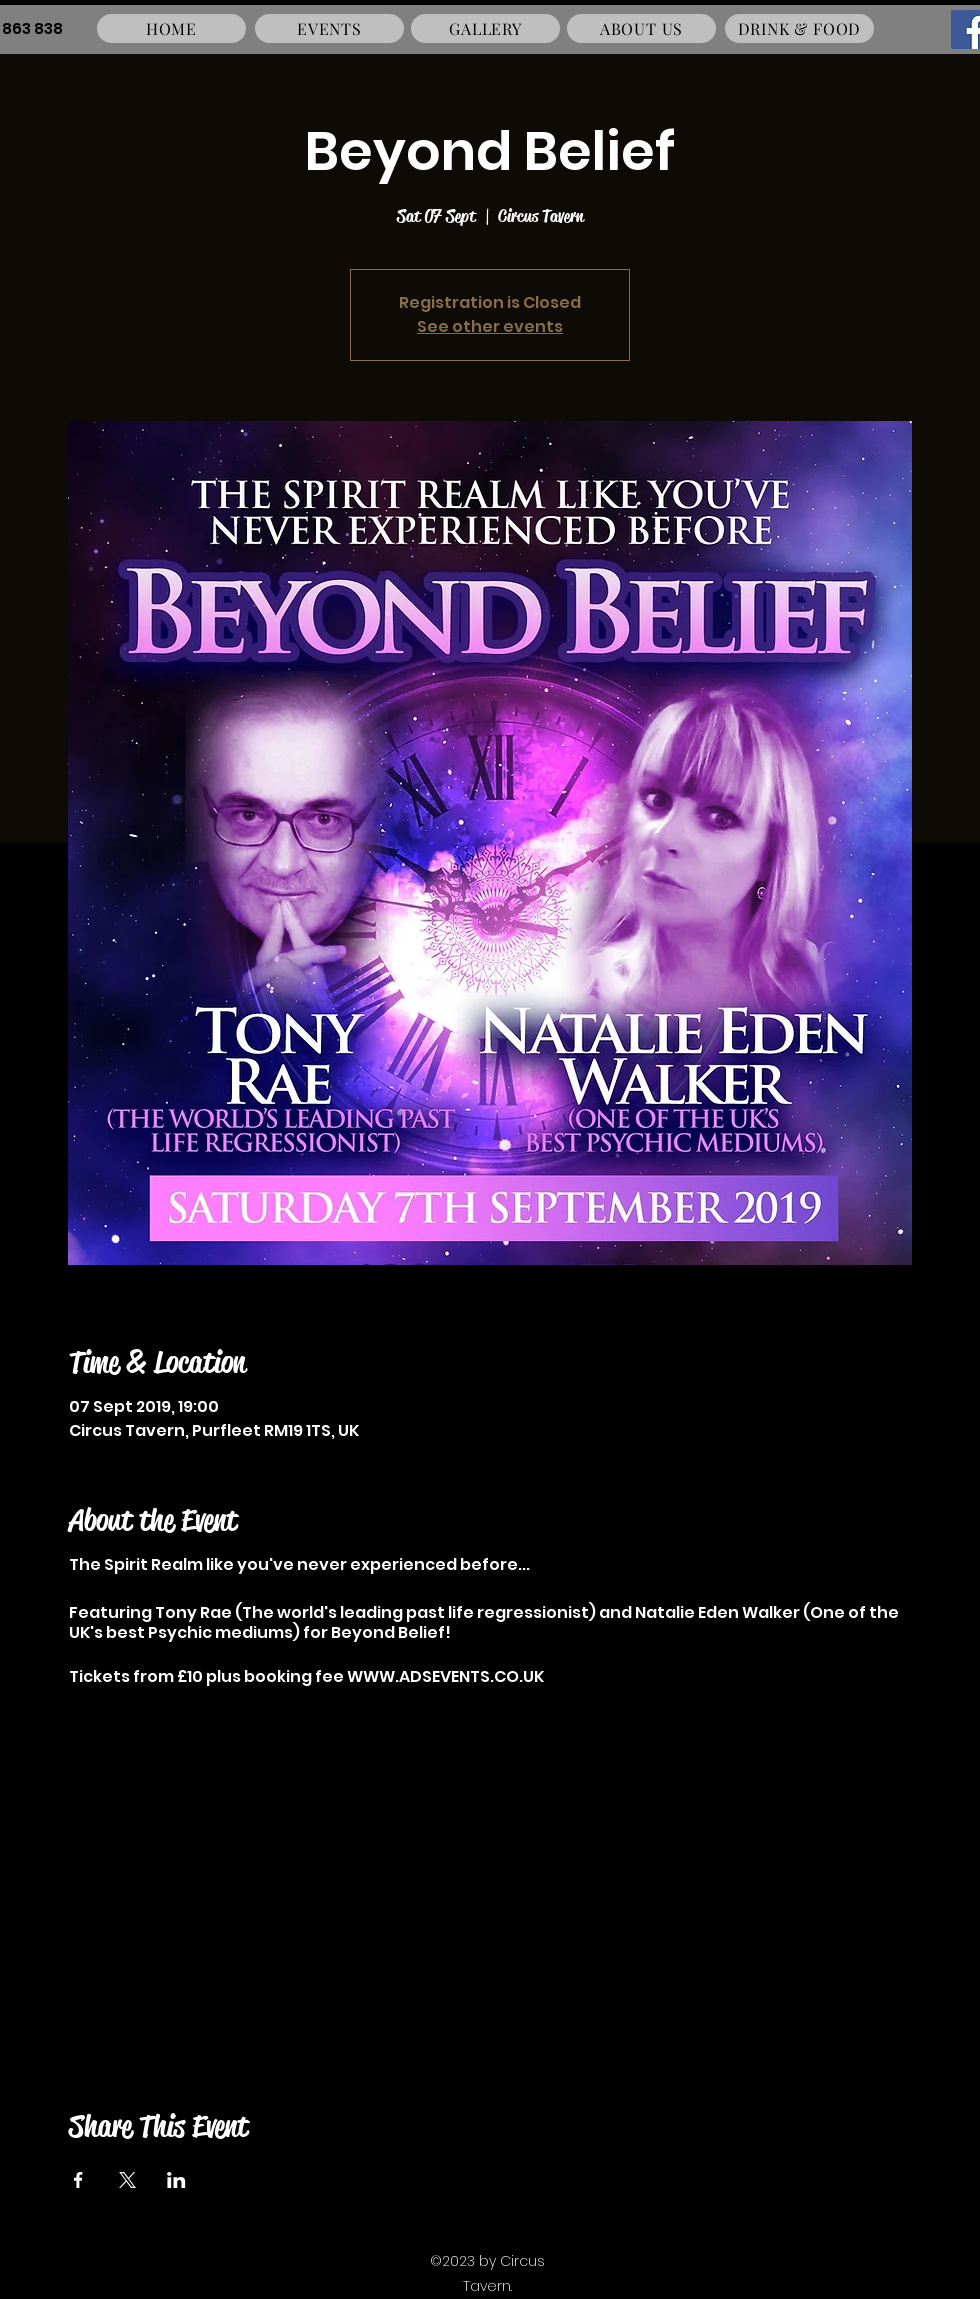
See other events (490, 326)
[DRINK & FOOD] (799, 28)
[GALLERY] (485, 28)
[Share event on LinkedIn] (176, 2180)
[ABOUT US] (641, 28)
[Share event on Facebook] (78, 2180)
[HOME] (171, 28)
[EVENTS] (329, 28)
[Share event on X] (127, 2180)
